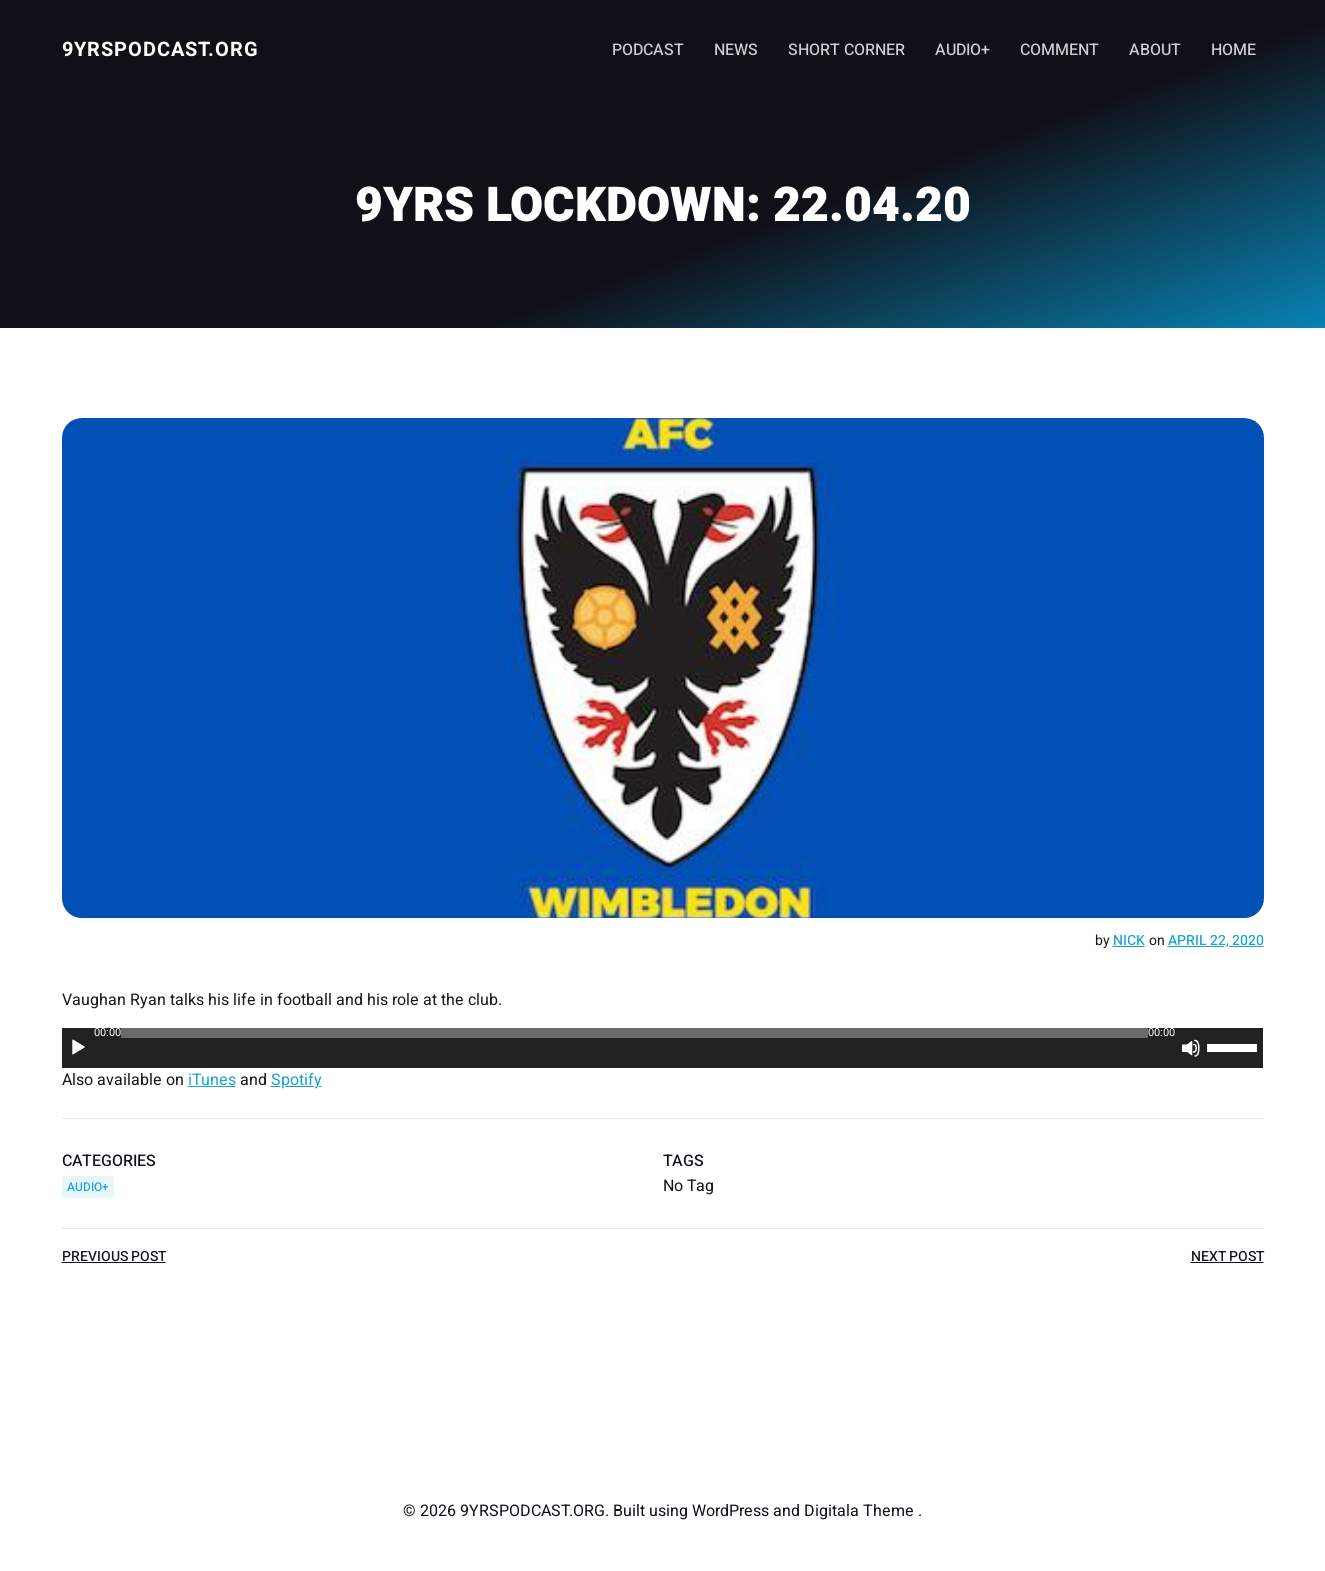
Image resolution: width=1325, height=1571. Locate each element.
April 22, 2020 (1216, 940)
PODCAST (648, 50)
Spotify (296, 1080)
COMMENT (1059, 50)
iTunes (212, 1080)
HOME (1233, 50)
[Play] (78, 1048)
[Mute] (1192, 1048)
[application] (663, 1048)
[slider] (635, 1033)
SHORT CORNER (846, 50)
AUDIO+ (962, 50)
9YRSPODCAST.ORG (160, 49)
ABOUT (1155, 50)
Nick (1129, 940)
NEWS (736, 50)
